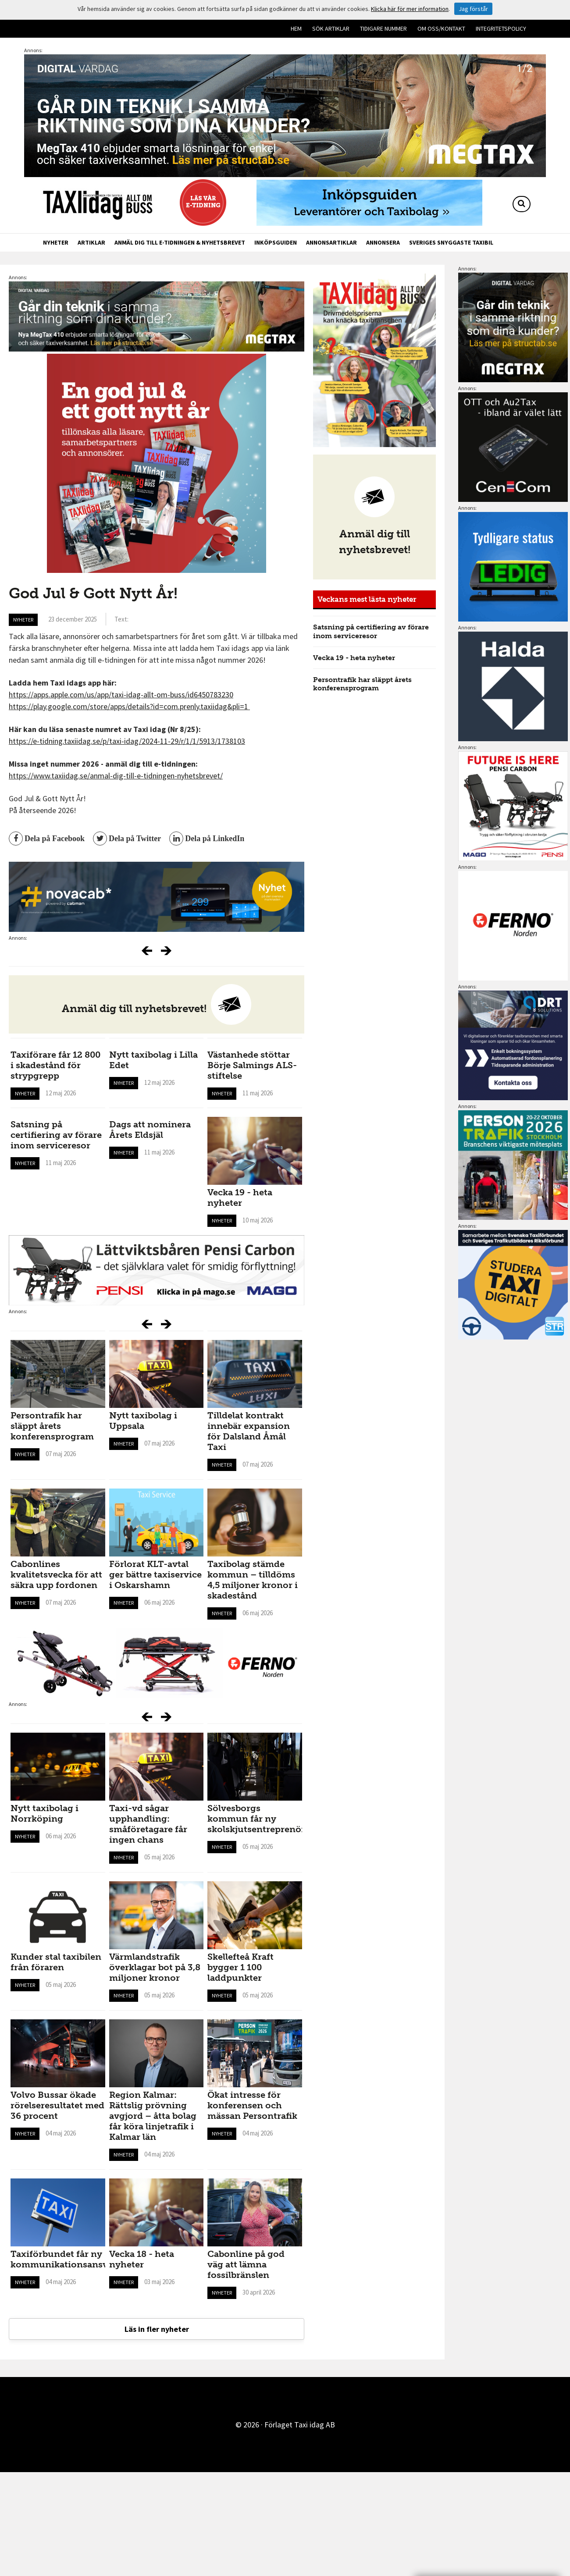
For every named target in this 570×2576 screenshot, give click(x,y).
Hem (296, 28)
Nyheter (55, 242)
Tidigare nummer (383, 28)
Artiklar (91, 242)
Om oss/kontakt (441, 28)
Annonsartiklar (331, 242)
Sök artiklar (330, 28)
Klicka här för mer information (410, 9)
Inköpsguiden (275, 242)
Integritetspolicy (501, 28)
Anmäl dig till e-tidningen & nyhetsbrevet (179, 242)
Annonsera (383, 242)
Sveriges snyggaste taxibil (451, 242)
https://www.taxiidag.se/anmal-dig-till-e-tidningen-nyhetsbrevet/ (116, 776)
